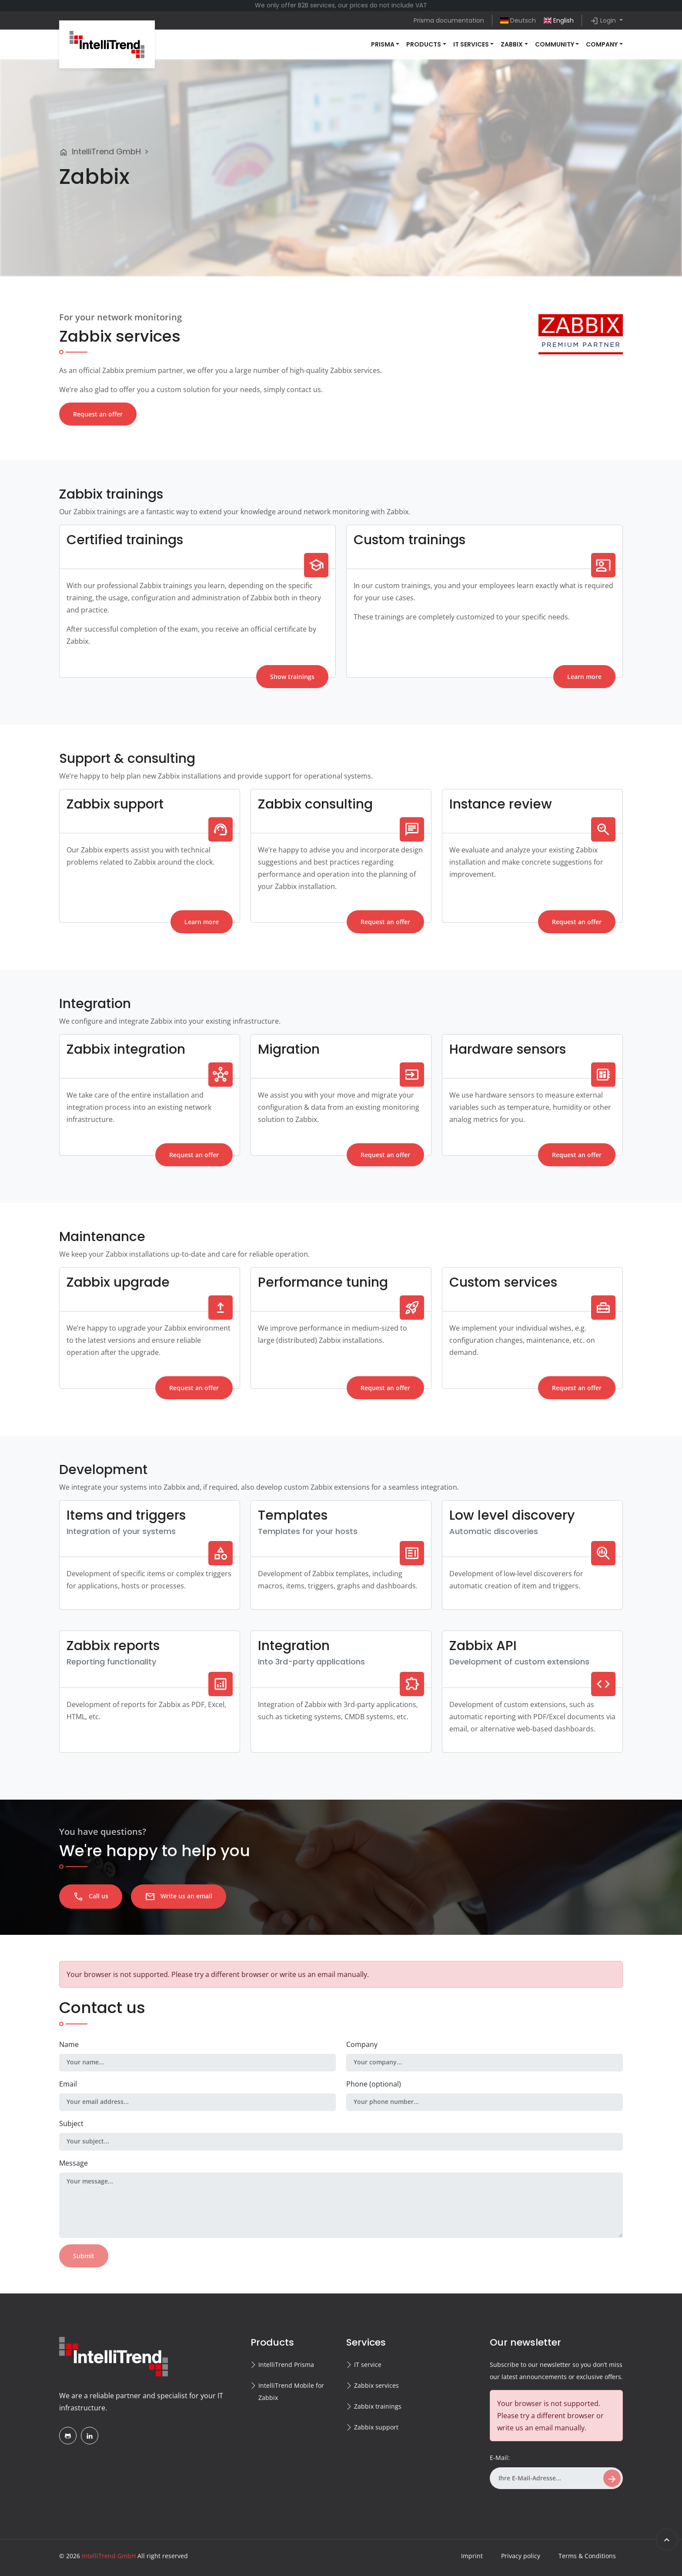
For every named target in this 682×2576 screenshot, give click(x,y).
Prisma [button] (382, 44)
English (559, 20)
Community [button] (554, 44)
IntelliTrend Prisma (286, 2364)
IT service (367, 2364)
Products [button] (423, 44)
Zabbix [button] (512, 44)
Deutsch (518, 20)
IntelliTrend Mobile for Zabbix (291, 2391)
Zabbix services (376, 2385)
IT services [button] (471, 44)
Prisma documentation (449, 20)
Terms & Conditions (587, 2556)
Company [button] (602, 44)
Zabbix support (376, 2427)
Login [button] (604, 21)
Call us (90, 1896)
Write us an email (178, 1896)
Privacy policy (520, 2556)
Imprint (472, 2556)
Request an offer (98, 414)
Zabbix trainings (377, 2406)
